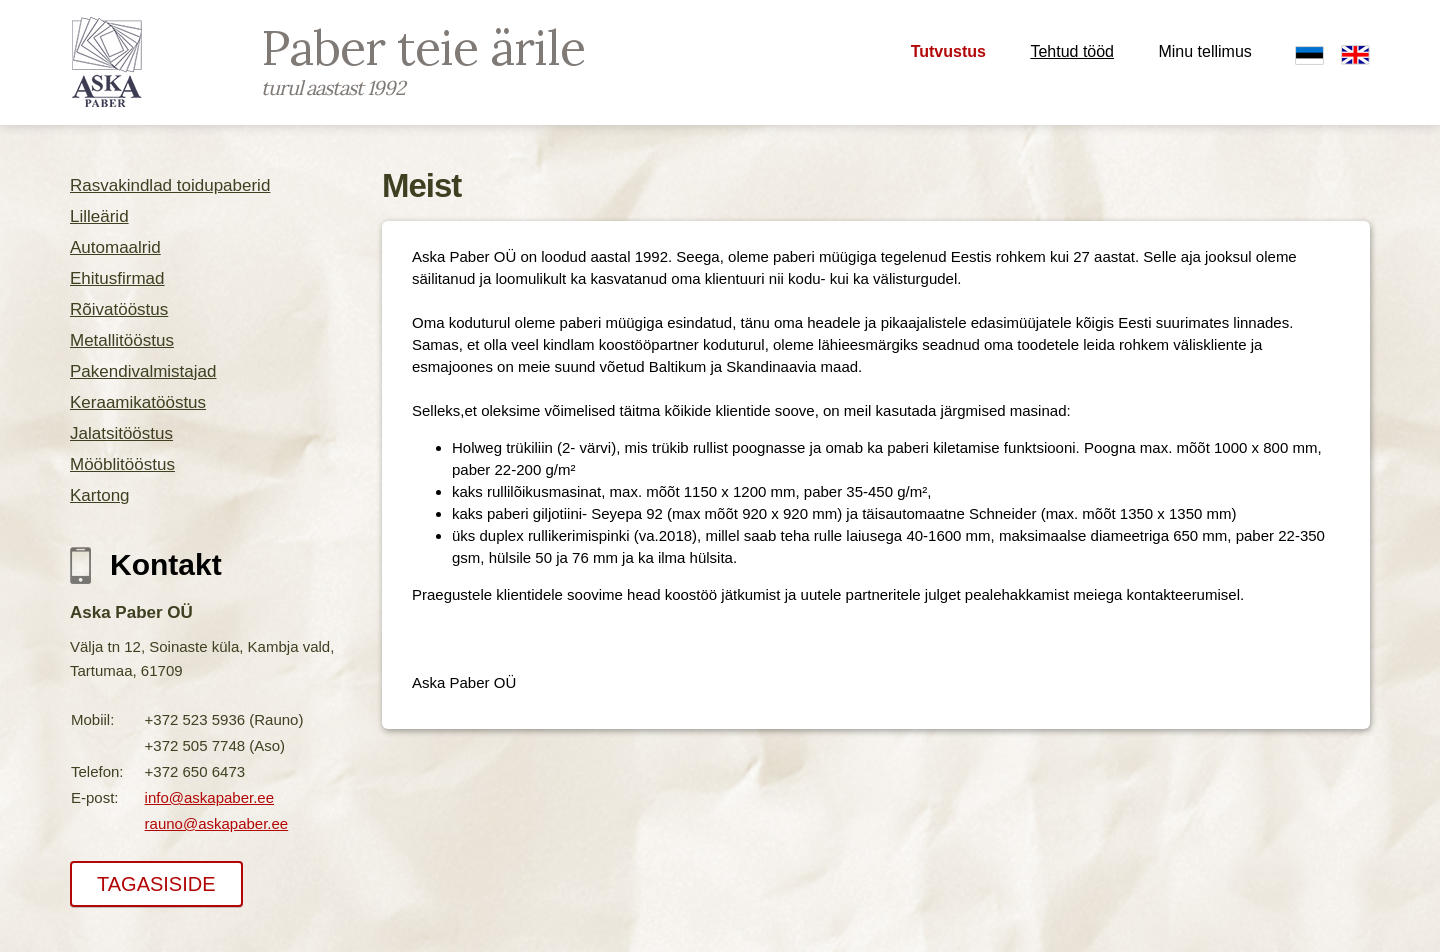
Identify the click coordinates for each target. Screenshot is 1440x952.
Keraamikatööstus (138, 402)
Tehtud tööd (1072, 51)
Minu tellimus (1204, 51)
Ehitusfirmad (117, 278)
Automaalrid (115, 247)
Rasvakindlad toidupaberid (170, 185)
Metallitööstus (122, 340)
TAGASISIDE (156, 884)
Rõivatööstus (119, 309)
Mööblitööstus (122, 464)
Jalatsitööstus (121, 433)
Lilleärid (99, 216)
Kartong (100, 495)
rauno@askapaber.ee (217, 823)
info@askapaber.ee (210, 797)
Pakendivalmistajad (143, 371)
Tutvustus (948, 51)
